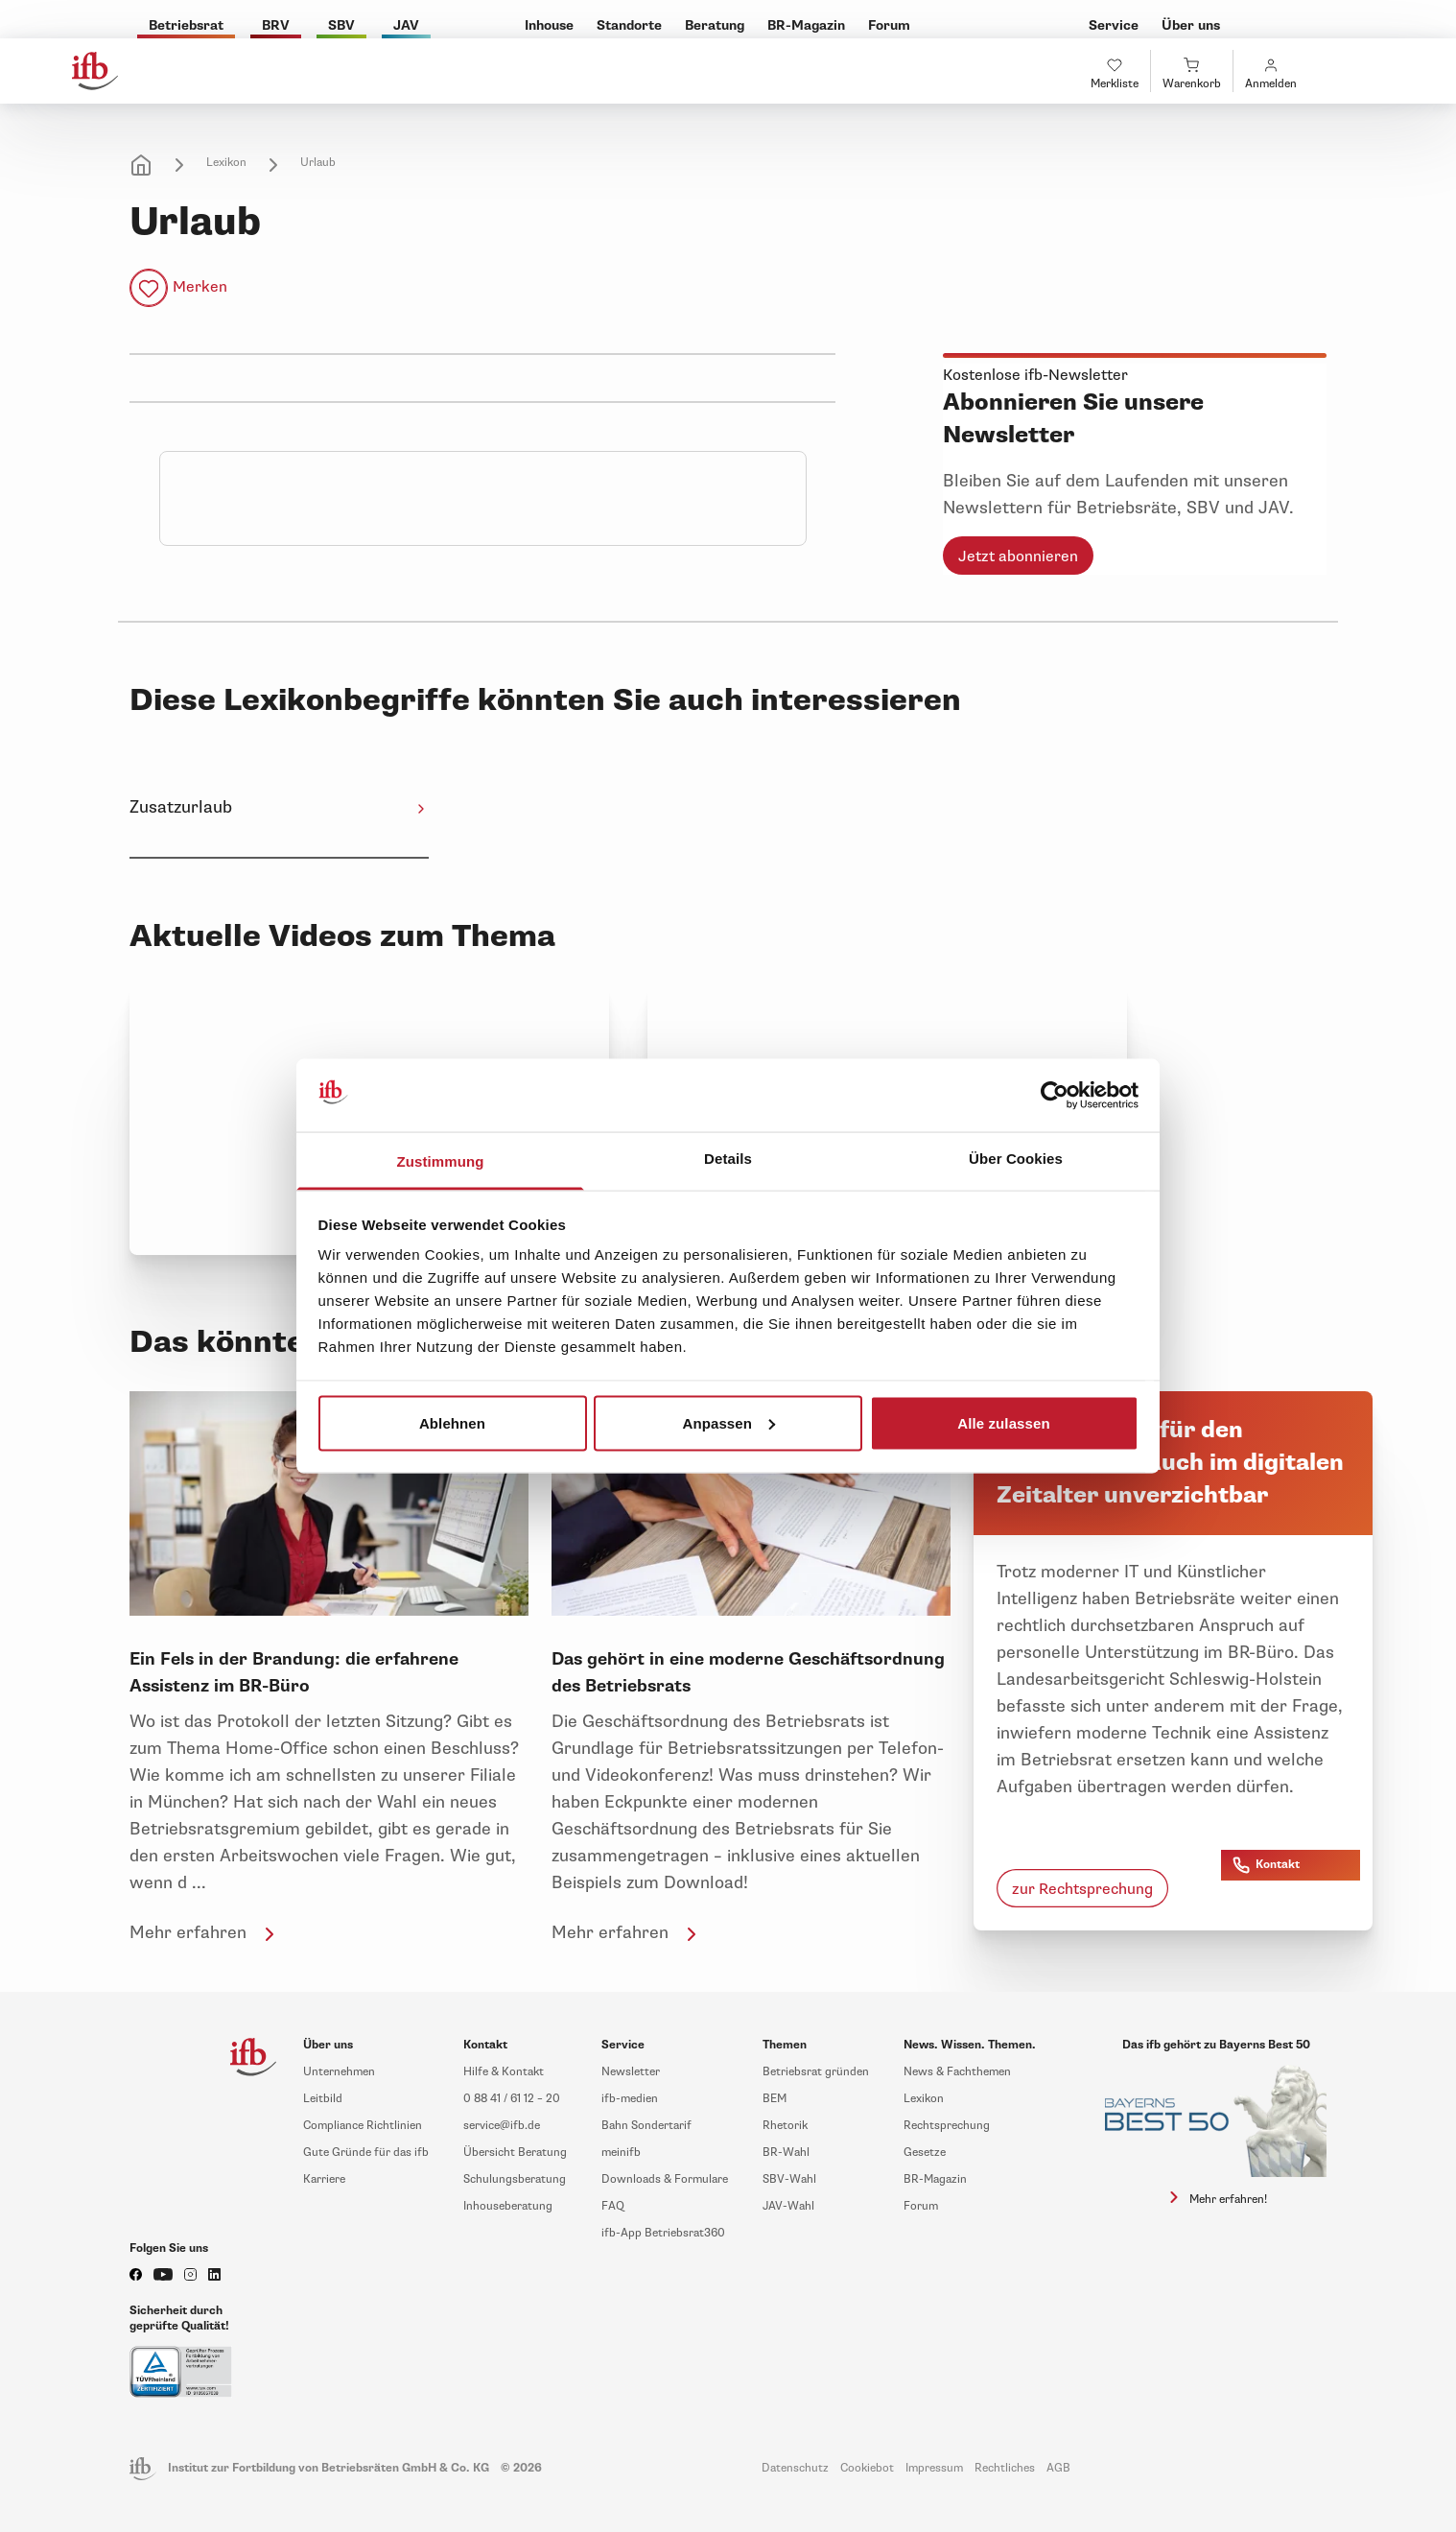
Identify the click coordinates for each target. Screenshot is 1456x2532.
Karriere (324, 2179)
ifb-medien (629, 2099)
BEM (775, 2099)
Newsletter (630, 2072)
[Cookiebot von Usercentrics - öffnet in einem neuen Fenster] (1055, 1095)
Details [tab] (728, 1158)
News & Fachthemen (957, 2072)
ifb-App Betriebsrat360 (663, 2233)
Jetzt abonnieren (1018, 556)
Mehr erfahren (205, 1932)
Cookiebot (867, 2468)
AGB (1058, 2468)
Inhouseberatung (507, 2206)
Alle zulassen (1003, 1422)
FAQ (612, 2206)
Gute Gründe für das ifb (366, 2152)
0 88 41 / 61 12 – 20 (511, 2099)
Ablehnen (452, 1422)
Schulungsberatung (514, 2179)
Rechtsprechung (947, 2125)
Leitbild (322, 2099)
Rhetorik (785, 2125)
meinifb (621, 2152)
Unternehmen (339, 2072)
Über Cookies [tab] (1016, 1158)
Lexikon (226, 162)
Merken (200, 286)
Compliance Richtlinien (362, 2125)
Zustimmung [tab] (440, 1161)
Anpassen (729, 1422)
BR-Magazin (935, 2179)
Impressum (934, 2468)
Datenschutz (795, 2468)
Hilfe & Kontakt (503, 2072)
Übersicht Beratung (515, 2152)
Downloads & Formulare (664, 2179)
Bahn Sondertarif (646, 2125)
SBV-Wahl (789, 2179)
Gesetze (925, 2152)
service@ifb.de (501, 2125)
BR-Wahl (786, 2152)
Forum (921, 2206)
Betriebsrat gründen (816, 2072)
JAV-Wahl (788, 2206)
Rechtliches (1005, 2468)
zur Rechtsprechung (1082, 1889)
